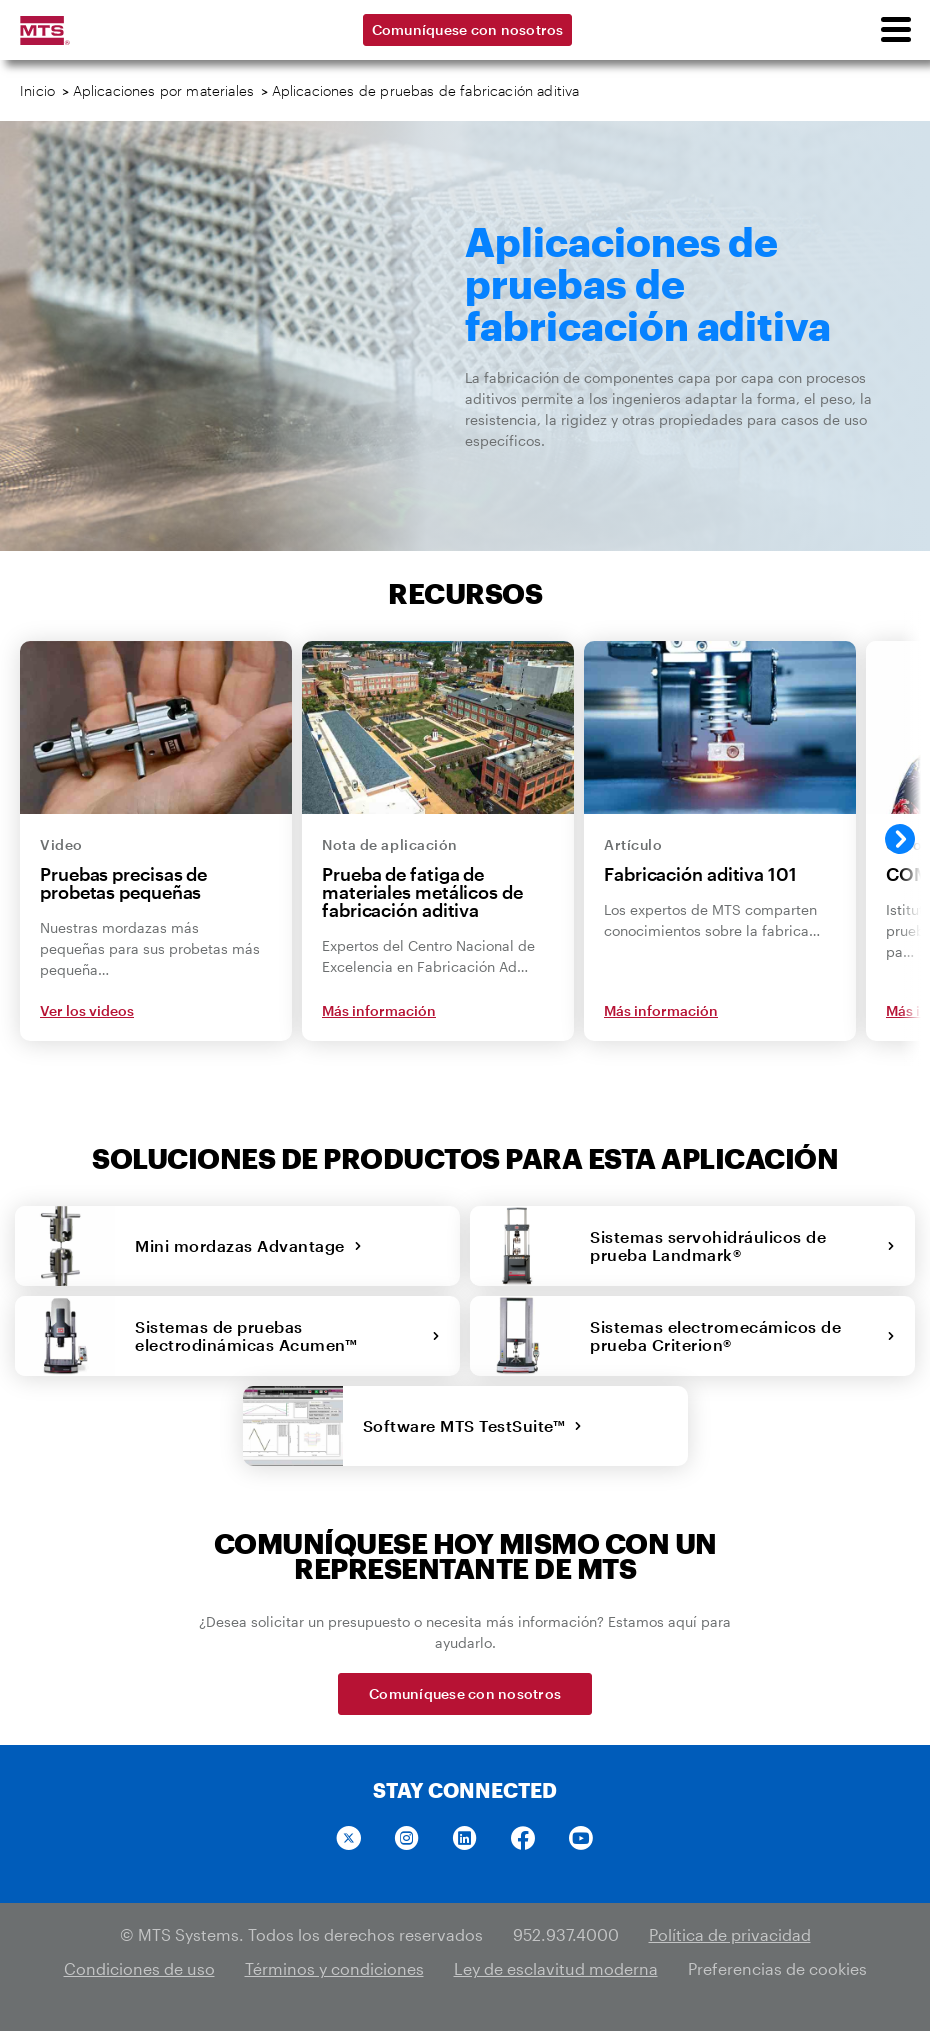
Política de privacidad (730, 1934)
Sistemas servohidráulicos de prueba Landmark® (742, 1245)
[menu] (895, 30)
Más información (379, 1010)
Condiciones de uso (139, 1968)
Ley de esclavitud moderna (556, 1968)
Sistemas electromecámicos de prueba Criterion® (742, 1335)
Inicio (37, 90)
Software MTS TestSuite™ (473, 1425)
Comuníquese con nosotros (468, 29)
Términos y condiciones (334, 1968)
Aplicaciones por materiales (164, 90)
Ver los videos (87, 1010)
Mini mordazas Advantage (248, 1245)
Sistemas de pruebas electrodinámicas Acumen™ (287, 1335)
